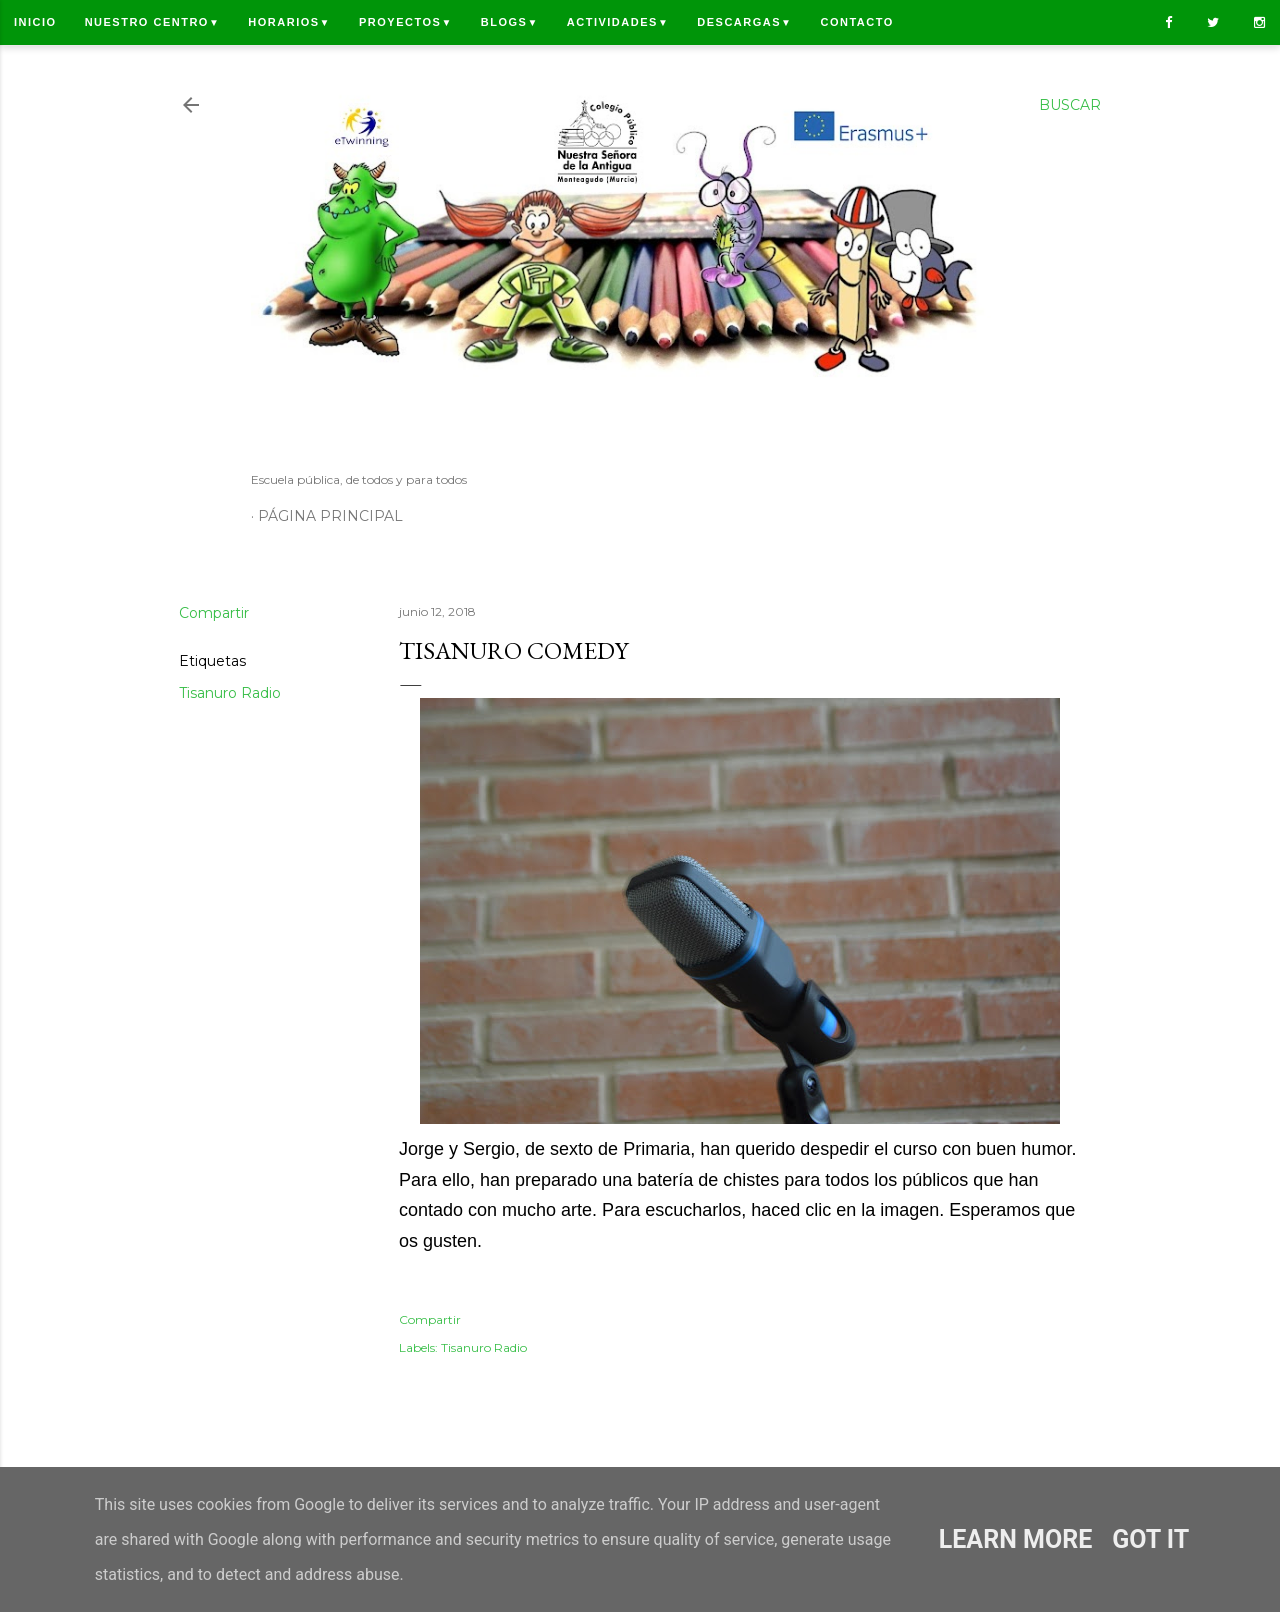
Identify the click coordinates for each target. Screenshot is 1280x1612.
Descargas (744, 22)
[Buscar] (1070, 105)
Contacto (856, 22)
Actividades (618, 22)
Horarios (289, 22)
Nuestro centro (153, 22)
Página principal (330, 516)
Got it (1150, 1539)
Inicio (35, 22)
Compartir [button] (214, 613)
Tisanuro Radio (230, 693)
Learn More (1015, 1539)
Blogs (510, 22)
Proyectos (406, 22)
